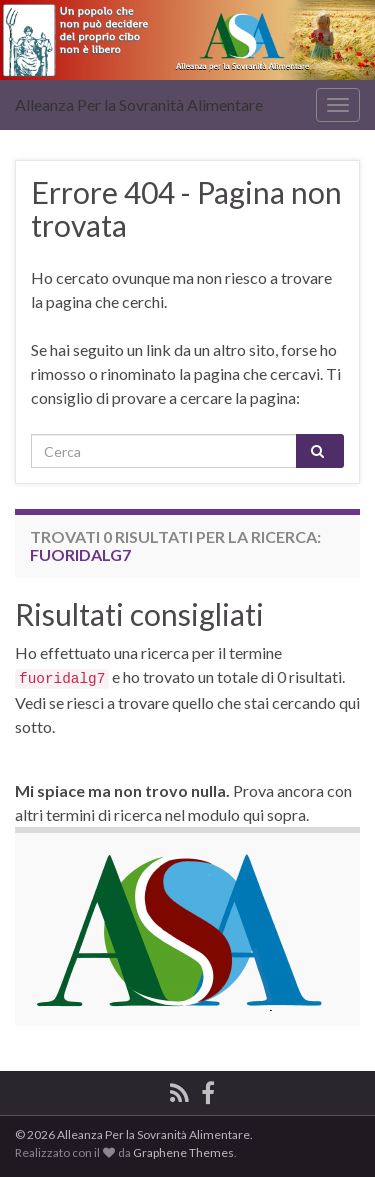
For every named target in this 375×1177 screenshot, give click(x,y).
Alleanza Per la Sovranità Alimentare (139, 104)
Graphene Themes (183, 1152)
